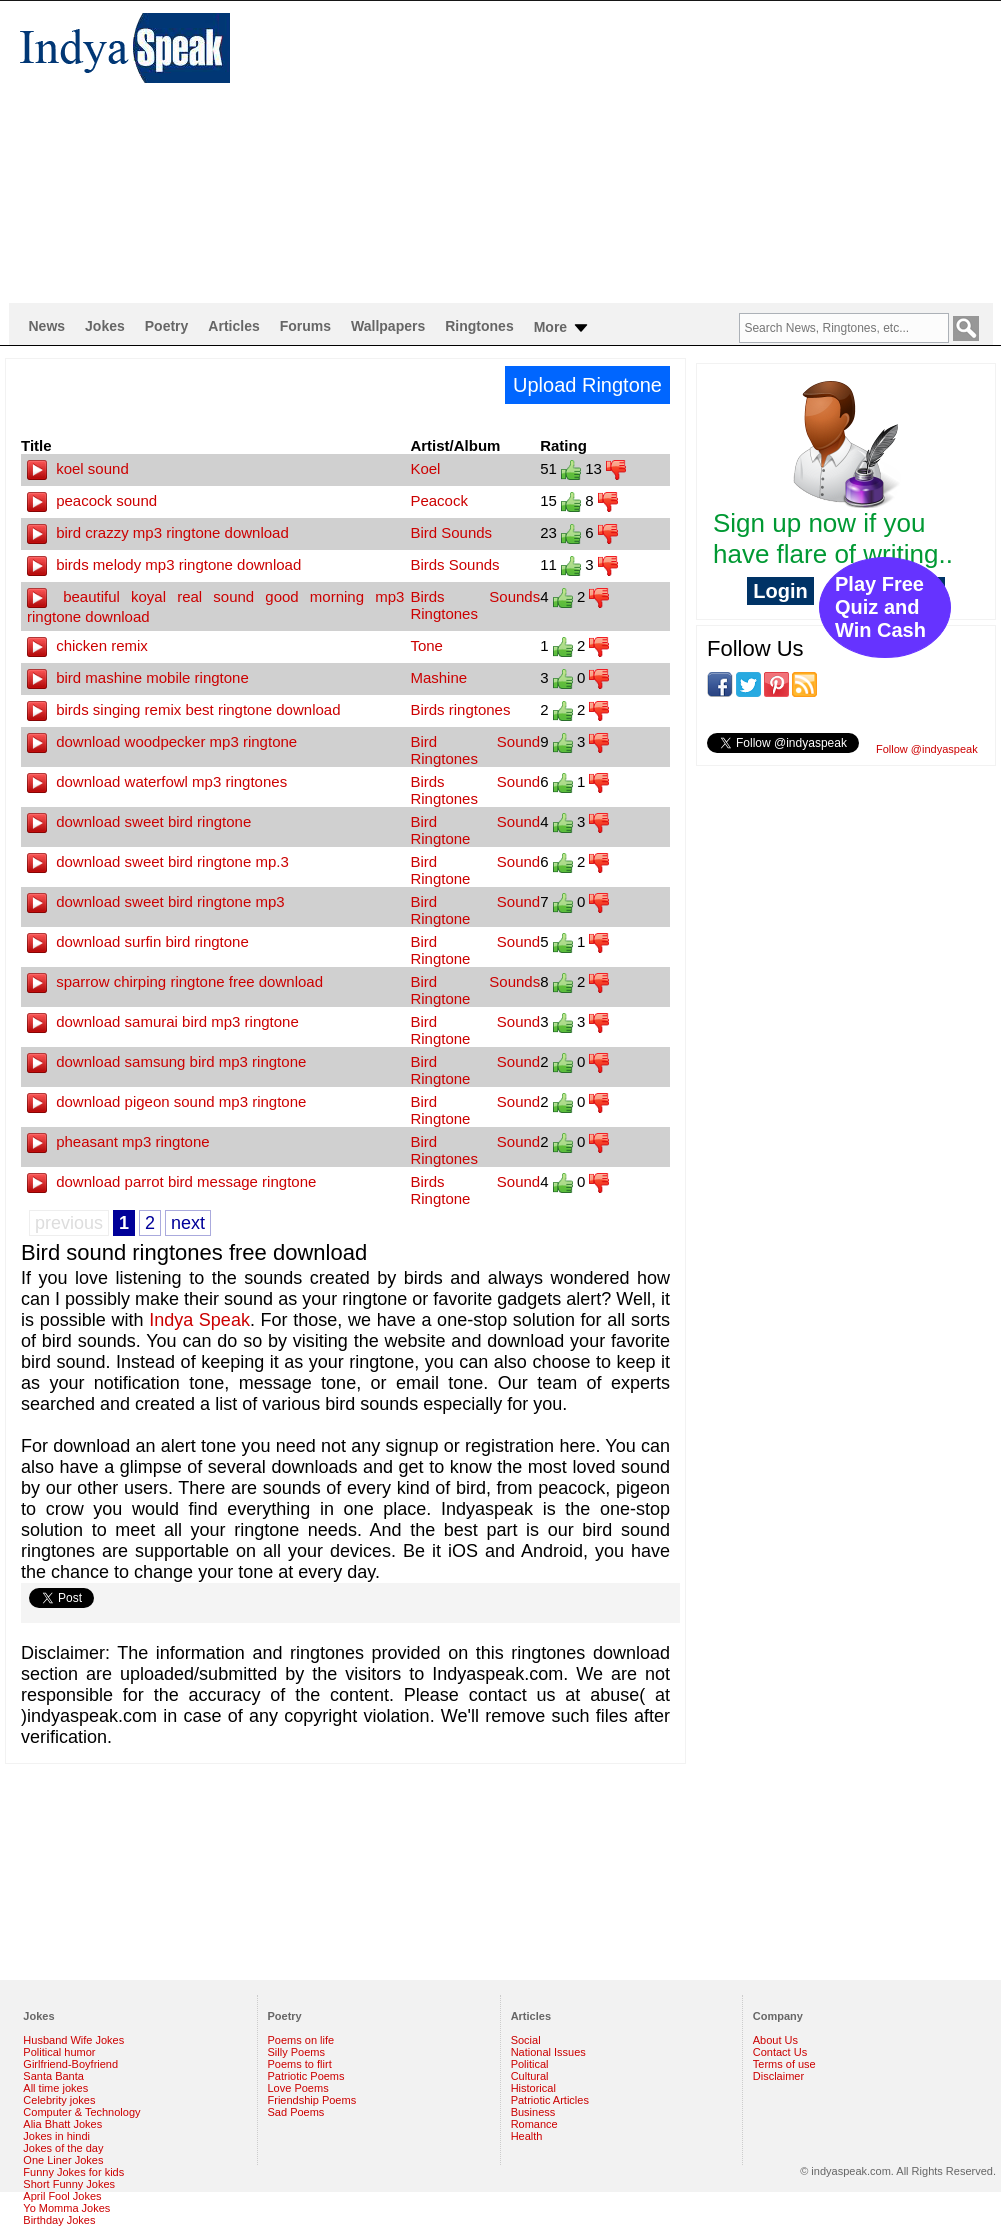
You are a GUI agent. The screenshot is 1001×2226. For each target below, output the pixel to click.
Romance (534, 2124)
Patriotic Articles (550, 2100)
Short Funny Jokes (69, 2184)
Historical (533, 2088)
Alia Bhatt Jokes (62, 2124)
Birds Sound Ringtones (475, 790)
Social (526, 2040)
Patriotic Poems (306, 2076)
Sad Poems (296, 2112)
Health (527, 2136)
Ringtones (479, 326)
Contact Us (780, 2052)
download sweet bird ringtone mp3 (156, 901)
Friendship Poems (312, 2100)
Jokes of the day (63, 2148)
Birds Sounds (454, 564)
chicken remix (87, 645)
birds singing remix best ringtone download (184, 709)
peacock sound (92, 500)
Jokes (105, 326)
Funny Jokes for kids (73, 2172)
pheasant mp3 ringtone (118, 1141)
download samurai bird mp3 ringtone (163, 1021)
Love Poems (298, 2088)
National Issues (548, 2052)
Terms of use (784, 2064)
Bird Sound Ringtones (475, 750)
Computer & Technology (81, 2112)
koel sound (78, 468)
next (188, 1223)
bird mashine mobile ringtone (138, 677)
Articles (233, 326)
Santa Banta (53, 2076)
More (562, 328)
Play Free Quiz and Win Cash (880, 607)
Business (533, 2112)
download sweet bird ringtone (139, 821)
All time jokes (55, 2088)
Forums (305, 326)
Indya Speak (199, 1320)
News (47, 326)
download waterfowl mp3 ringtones (157, 781)
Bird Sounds (451, 532)
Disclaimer (778, 2076)
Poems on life (301, 2040)
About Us (775, 2040)
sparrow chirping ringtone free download (175, 981)
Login (780, 591)
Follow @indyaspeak (927, 749)
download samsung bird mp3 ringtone (166, 1061)
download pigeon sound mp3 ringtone (166, 1101)
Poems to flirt (300, 2064)
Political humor (59, 2052)
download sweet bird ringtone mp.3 (158, 861)
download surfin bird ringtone (138, 941)
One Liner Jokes (63, 2160)
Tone (426, 645)
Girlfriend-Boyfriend (70, 2064)
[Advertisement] (584, 151)
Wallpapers (388, 326)
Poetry (167, 326)
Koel (425, 468)
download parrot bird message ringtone (171, 1181)
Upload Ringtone (587, 385)
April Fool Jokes (62, 2196)
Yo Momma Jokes (66, 2208)
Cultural (530, 2076)
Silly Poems (296, 2052)
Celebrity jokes (59, 2100)
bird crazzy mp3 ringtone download (158, 532)
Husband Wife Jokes (73, 2040)
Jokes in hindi (56, 2136)
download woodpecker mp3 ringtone (162, 741)
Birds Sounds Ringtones (475, 605)
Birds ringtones (460, 709)
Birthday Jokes (59, 2220)
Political (530, 2064)
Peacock (439, 500)
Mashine (438, 677)
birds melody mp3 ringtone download (164, 564)
